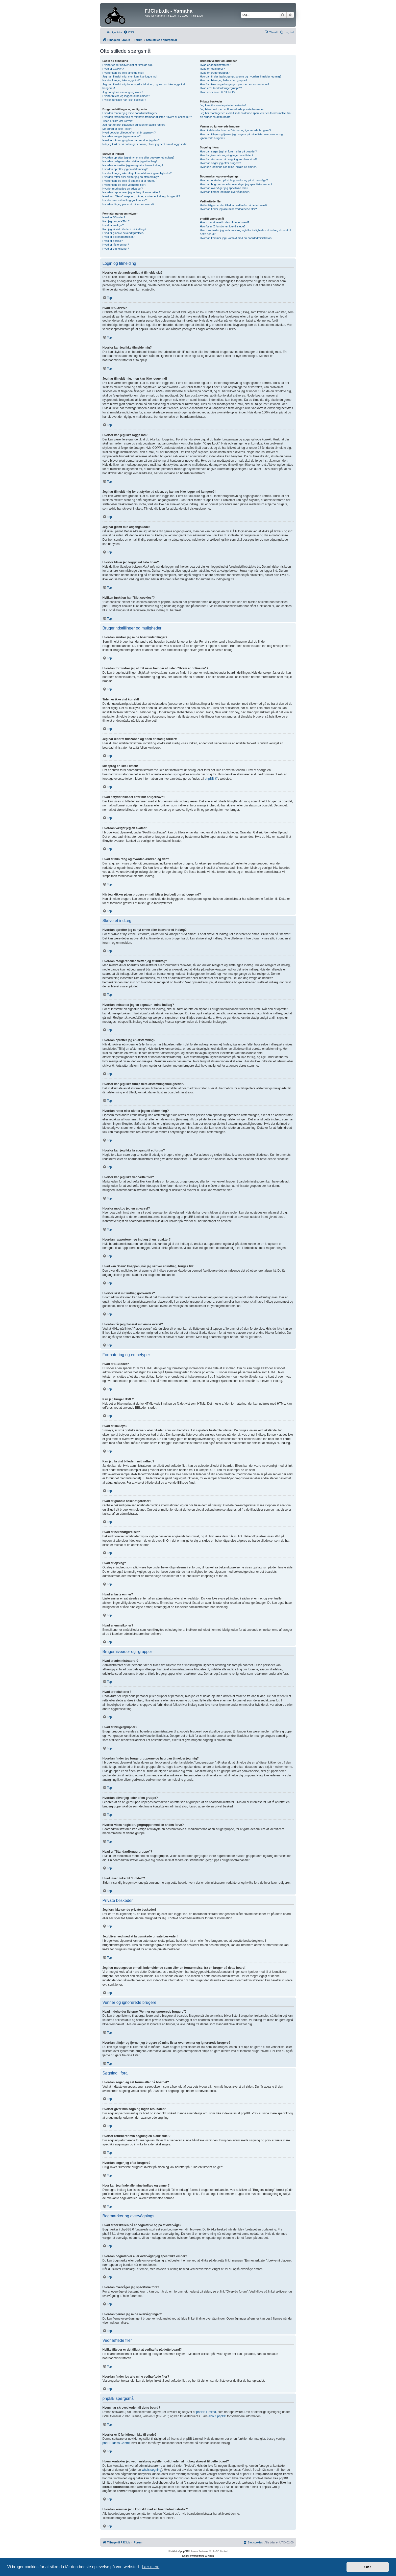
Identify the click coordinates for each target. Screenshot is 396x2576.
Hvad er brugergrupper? (215, 72)
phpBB (184, 2551)
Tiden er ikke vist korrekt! (118, 120)
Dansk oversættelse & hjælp (198, 2556)
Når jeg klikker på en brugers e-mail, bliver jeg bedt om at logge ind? (145, 144)
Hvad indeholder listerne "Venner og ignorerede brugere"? (235, 130)
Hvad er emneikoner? (116, 248)
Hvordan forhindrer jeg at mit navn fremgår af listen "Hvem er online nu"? (147, 116)
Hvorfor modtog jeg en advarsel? (123, 188)
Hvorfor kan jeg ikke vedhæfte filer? (124, 184)
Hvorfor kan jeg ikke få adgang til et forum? (129, 180)
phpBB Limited (206, 2412)
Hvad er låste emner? (116, 244)
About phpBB (217, 2416)
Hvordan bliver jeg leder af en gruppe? (223, 80)
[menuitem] (128, 32)
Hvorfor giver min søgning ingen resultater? (226, 155)
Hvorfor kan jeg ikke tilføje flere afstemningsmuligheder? (137, 173)
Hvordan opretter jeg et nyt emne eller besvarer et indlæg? (139, 157)
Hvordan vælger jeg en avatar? (122, 136)
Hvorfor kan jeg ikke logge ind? (122, 80)
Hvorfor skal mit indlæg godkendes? (125, 200)
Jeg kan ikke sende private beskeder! (223, 105)
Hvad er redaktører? (212, 68)
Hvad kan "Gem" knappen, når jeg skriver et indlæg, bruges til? (141, 196)
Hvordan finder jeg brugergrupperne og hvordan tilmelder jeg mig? (240, 76)
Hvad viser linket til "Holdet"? (217, 92)
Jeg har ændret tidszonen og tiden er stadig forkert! (134, 124)
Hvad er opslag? (113, 240)
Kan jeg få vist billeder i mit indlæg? (124, 229)
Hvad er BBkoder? (114, 217)
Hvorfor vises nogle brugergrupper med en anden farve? (234, 84)
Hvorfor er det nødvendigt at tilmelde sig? (128, 64)
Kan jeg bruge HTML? (116, 221)
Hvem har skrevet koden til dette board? (224, 222)
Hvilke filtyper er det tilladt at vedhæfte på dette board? (233, 205)
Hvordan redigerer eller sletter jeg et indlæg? (130, 161)
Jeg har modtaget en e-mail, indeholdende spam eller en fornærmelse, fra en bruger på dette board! (245, 115)
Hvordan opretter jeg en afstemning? (125, 169)
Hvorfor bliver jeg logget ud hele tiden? (126, 95)
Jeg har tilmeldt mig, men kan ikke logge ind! (130, 76)
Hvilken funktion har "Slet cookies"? (124, 99)
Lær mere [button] (150, 2567)
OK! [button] (367, 2567)
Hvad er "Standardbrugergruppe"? (221, 88)
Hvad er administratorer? (215, 64)
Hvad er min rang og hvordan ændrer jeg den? (131, 140)
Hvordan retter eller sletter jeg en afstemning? (131, 176)
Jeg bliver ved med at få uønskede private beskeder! (232, 109)
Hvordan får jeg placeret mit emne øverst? (128, 204)
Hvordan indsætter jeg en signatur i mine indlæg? (133, 165)
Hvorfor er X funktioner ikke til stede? (222, 226)
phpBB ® (211, 778)
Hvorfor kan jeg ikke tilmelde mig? (123, 72)
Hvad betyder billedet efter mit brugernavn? (129, 132)
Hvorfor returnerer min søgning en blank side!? (228, 159)
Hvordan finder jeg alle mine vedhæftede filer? (228, 209)
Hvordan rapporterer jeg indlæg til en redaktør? (131, 192)
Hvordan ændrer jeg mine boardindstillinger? (130, 113)
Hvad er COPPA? (113, 68)
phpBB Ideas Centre (116, 2443)
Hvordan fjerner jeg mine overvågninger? (225, 191)
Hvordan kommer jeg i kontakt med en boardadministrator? (236, 238)
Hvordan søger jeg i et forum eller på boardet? (228, 151)
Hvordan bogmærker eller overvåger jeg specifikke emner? (236, 184)
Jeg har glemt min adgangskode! (123, 92)
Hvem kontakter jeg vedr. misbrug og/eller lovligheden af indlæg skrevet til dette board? (245, 232)
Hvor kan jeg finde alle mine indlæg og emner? (228, 166)
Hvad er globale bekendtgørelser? (123, 232)
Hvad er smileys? (113, 225)
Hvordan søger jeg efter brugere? (220, 163)
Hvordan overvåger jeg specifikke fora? (224, 188)
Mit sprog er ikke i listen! (117, 128)
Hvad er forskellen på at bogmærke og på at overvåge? (234, 180)
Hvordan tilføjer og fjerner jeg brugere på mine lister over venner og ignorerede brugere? (241, 136)
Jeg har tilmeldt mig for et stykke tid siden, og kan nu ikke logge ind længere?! (144, 86)
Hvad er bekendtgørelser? (119, 236)
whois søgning (151, 2470)
